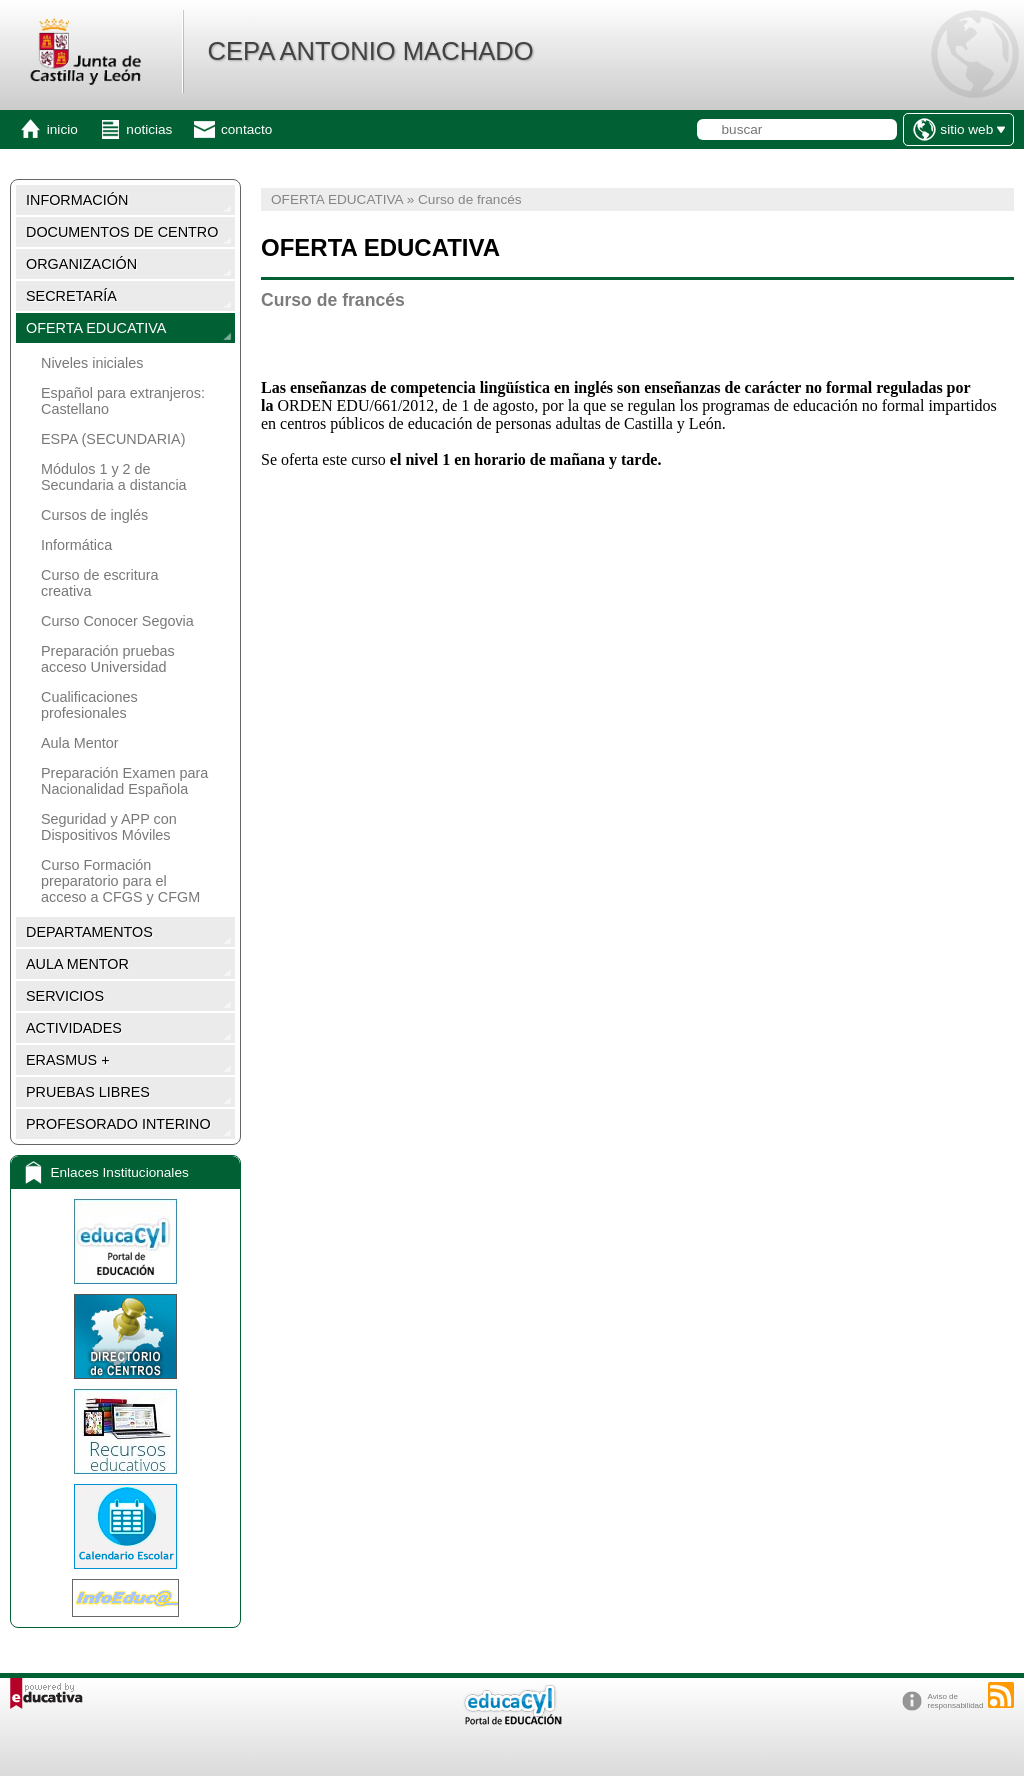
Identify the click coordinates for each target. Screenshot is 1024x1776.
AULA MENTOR (77, 964)
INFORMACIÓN (77, 200)
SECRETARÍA (71, 296)
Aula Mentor (80, 743)
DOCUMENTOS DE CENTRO (122, 232)
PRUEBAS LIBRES (88, 1092)
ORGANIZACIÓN (81, 264)
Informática (76, 545)
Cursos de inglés (94, 515)
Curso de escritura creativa (100, 583)
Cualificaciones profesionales (89, 705)
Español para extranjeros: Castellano (123, 401)
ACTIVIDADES (74, 1028)
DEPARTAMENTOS (89, 932)
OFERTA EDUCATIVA (96, 328)
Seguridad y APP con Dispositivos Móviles (109, 827)
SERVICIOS (65, 996)
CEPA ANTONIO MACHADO (370, 51)
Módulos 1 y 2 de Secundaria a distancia (114, 477)
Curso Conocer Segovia (117, 621)
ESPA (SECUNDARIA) (113, 439)
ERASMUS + (68, 1060)
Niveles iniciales (92, 363)
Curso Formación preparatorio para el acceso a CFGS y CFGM (120, 881)
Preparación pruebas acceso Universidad (108, 659)
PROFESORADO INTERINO (118, 1124)
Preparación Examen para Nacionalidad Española (124, 781)
